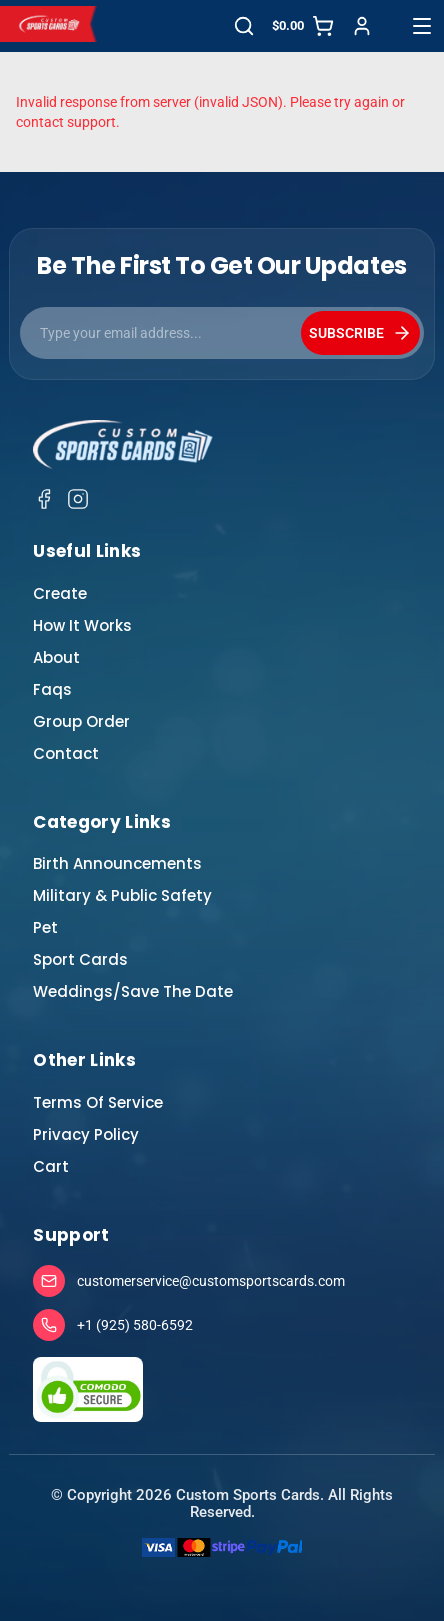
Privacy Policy (86, 1134)
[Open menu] (422, 26)
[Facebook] (44, 499)
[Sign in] (362, 26)
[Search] (244, 26)
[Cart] (303, 26)
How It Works (82, 625)
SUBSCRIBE (360, 333)
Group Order (81, 721)
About (56, 657)
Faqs (52, 689)
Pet (45, 927)
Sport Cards (80, 959)
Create (60, 593)
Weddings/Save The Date (133, 991)
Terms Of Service (98, 1102)
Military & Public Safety (122, 895)
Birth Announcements (117, 863)
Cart (51, 1166)
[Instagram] (78, 499)
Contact (66, 753)
